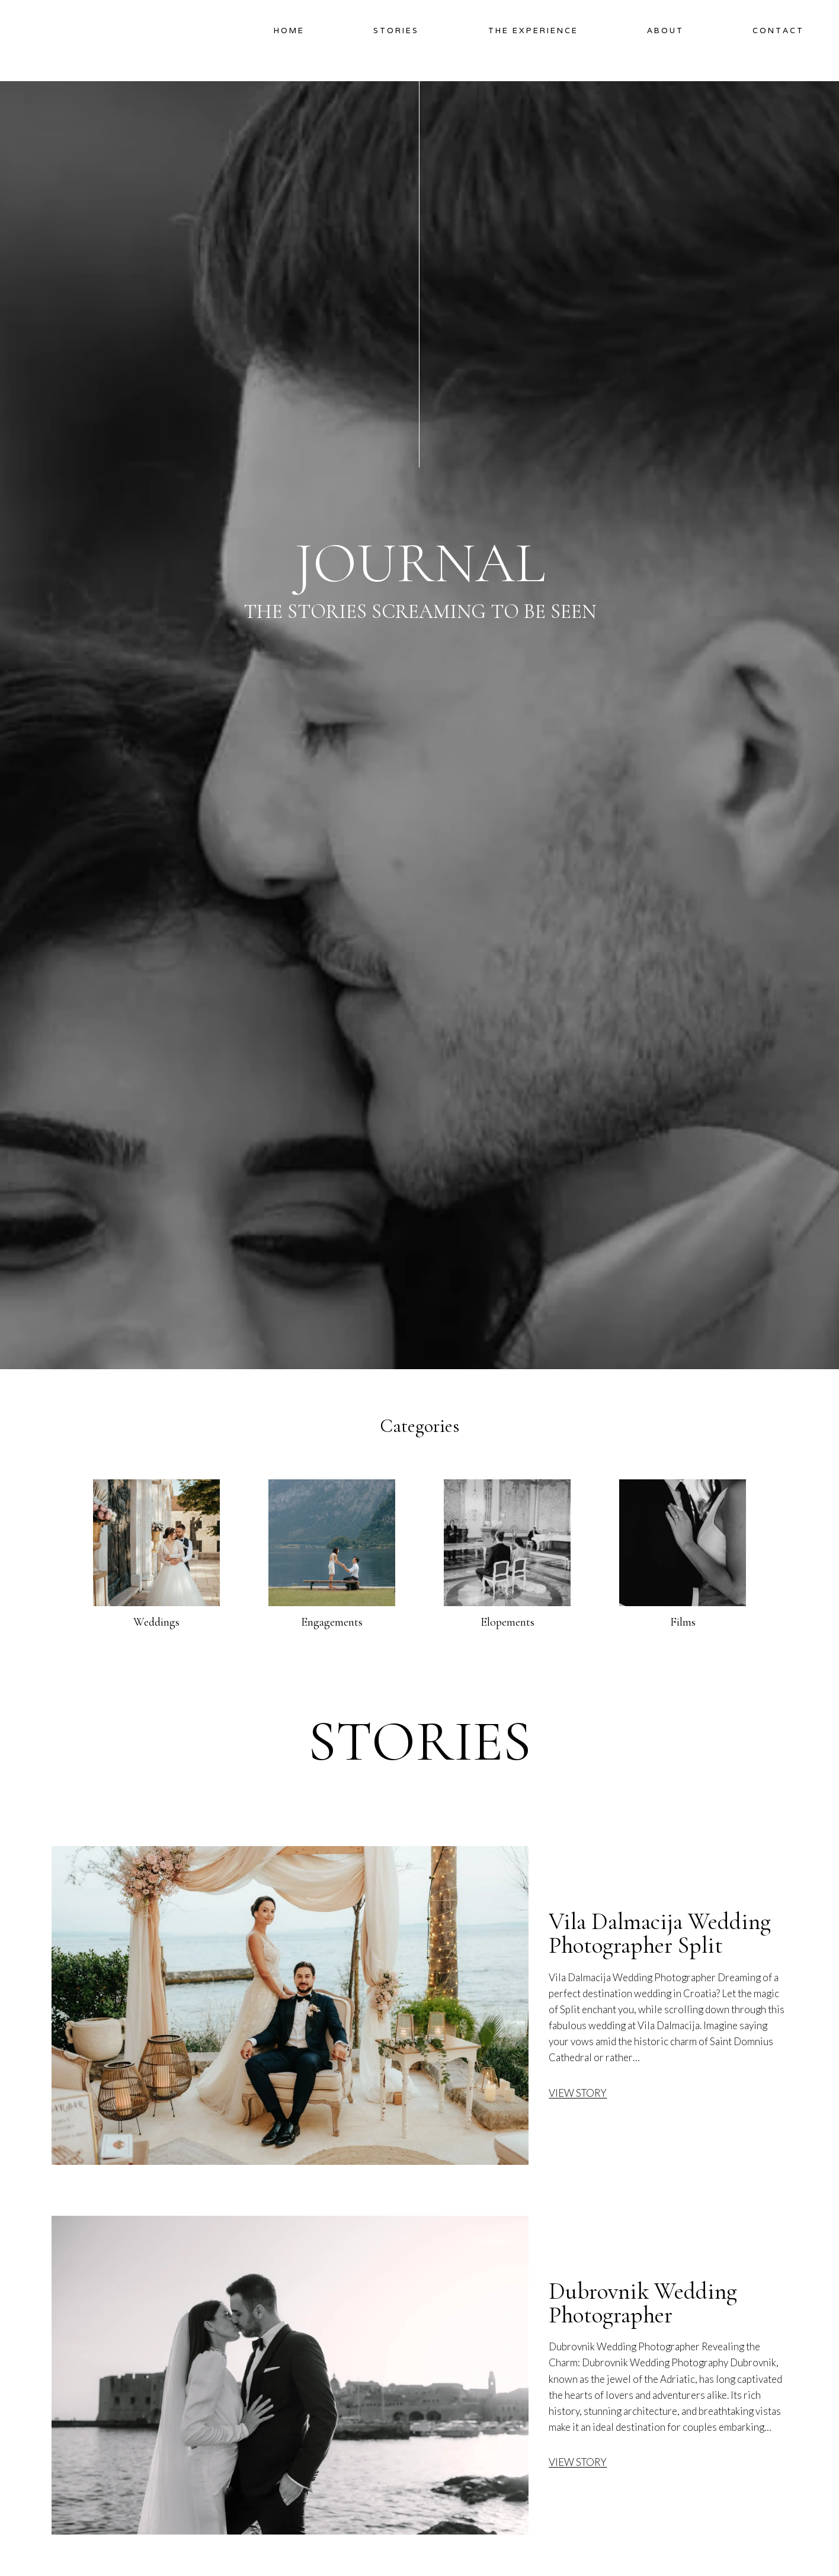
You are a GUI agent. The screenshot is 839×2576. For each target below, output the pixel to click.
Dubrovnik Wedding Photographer (643, 2303)
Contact (778, 30)
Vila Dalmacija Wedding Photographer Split (660, 1933)
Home (289, 30)
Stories (396, 30)
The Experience (533, 30)
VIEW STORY (578, 2093)
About (665, 30)
